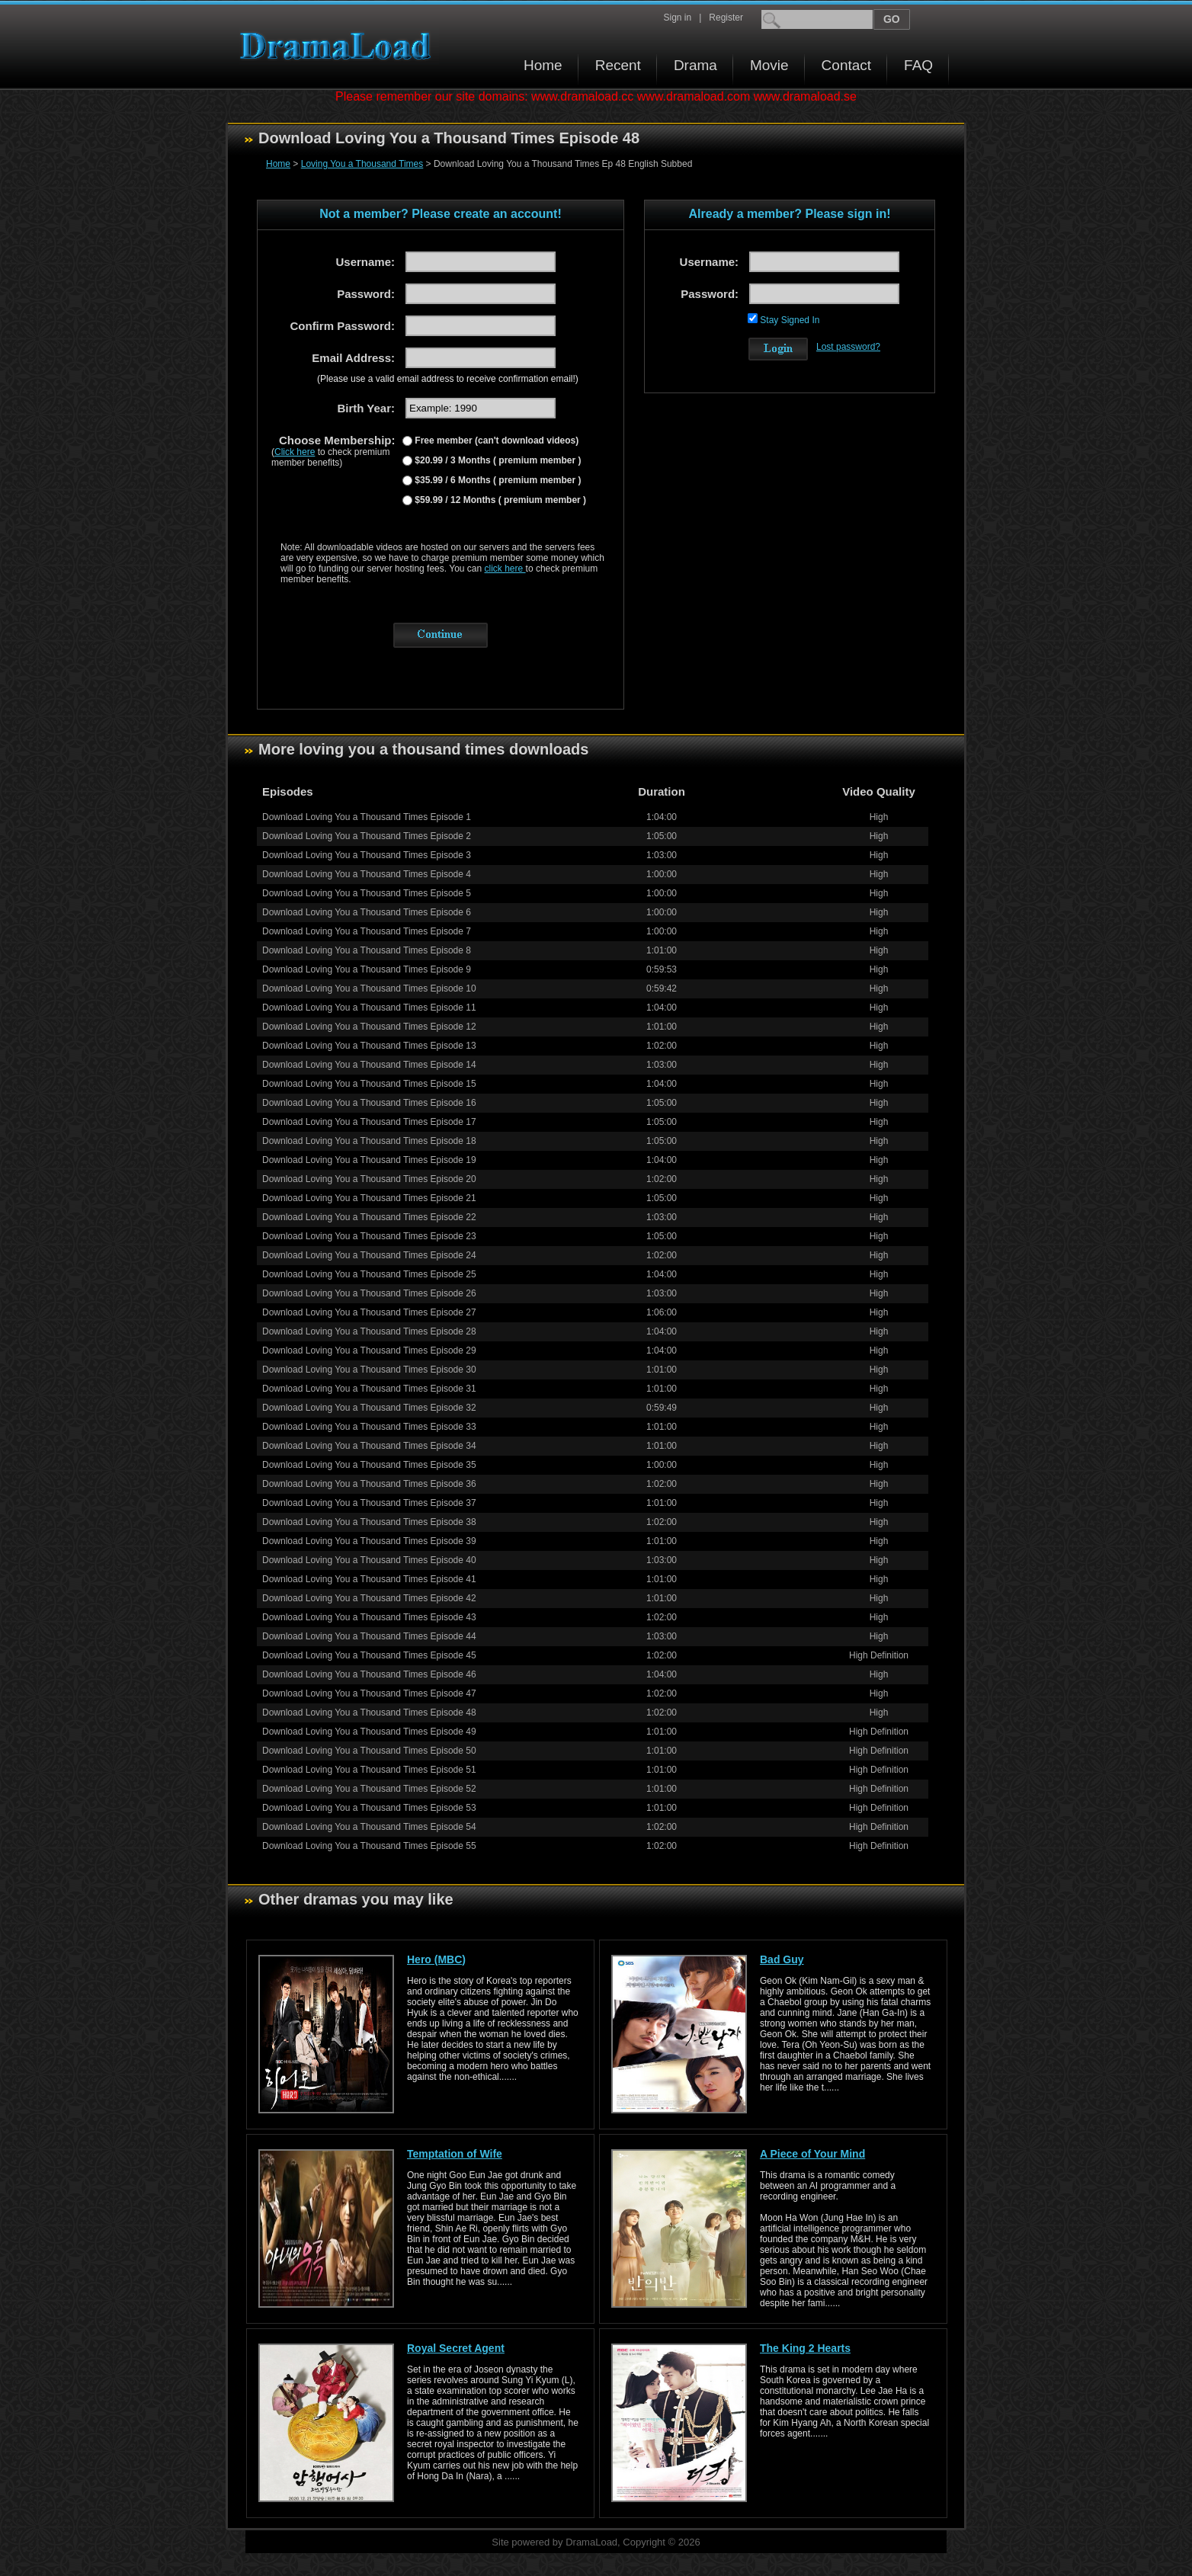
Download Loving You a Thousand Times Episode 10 (369, 988)
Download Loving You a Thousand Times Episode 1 (366, 817)
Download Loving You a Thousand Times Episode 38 (369, 1522)
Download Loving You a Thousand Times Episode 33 (369, 1426)
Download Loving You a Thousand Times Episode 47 (369, 1693)
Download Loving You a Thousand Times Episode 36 (369, 1484)
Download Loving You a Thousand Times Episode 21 (369, 1198)
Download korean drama (339, 46)
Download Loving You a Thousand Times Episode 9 (366, 969)
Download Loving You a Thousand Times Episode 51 (369, 1769)
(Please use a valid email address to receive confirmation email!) (447, 378)
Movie (769, 65)
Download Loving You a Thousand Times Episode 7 (366, 931)
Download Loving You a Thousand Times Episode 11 (369, 1007)
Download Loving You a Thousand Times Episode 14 (369, 1064)
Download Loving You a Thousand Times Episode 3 (366, 855)
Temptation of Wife (454, 2154)
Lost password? (848, 346)
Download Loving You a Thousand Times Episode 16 (369, 1102)
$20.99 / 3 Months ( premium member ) (496, 460)
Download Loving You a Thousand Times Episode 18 (369, 1141)
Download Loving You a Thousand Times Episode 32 (369, 1407)
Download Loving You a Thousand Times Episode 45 (369, 1655)
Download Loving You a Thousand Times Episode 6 (366, 912)
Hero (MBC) (436, 1959)
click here (505, 568)
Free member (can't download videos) (495, 440)
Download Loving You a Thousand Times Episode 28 (369, 1331)
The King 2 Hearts (805, 2348)
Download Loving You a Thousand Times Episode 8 (366, 950)
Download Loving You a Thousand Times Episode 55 (369, 1846)
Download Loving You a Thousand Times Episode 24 (369, 1255)
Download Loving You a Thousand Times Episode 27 (369, 1312)
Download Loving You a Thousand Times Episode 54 (369, 1826)
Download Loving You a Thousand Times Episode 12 (369, 1026)
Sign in (677, 17)
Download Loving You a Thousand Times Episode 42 (369, 1598)
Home (543, 65)
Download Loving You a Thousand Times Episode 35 (369, 1464)
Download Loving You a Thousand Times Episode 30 (369, 1369)
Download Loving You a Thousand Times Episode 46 (369, 1674)
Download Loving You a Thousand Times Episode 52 (369, 1788)
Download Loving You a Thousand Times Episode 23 (369, 1236)
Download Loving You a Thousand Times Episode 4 (366, 874)
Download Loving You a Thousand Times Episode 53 (369, 1807)
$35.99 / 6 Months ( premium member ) (496, 480)
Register (726, 17)
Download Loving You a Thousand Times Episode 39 (369, 1541)
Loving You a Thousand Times (362, 164)
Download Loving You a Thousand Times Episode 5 (366, 893)
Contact (846, 65)
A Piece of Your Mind (812, 2154)
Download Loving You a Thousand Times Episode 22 (369, 1217)
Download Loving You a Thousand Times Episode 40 (369, 1560)
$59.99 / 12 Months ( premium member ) (499, 500)
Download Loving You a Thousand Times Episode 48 (369, 1712)
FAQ (918, 65)
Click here (294, 452)
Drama (695, 65)
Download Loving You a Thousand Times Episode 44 (369, 1636)
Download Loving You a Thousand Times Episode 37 (369, 1503)
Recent (618, 65)
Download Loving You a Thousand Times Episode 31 (369, 1388)
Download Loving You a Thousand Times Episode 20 (369, 1179)
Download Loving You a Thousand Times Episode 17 (369, 1122)
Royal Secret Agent (456, 2348)
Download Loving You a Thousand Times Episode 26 (369, 1293)
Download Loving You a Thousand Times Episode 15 (369, 1083)
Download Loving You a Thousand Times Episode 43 (369, 1617)
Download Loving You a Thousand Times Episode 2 (366, 836)
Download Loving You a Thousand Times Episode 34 (369, 1445)
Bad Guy (782, 1959)
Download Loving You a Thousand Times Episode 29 (369, 1350)
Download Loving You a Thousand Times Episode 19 (369, 1160)
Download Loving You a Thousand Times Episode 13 (369, 1045)
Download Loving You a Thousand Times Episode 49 (369, 1731)
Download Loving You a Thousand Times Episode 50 (369, 1750)
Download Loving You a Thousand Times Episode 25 (369, 1274)
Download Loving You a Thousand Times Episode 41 (369, 1579)
